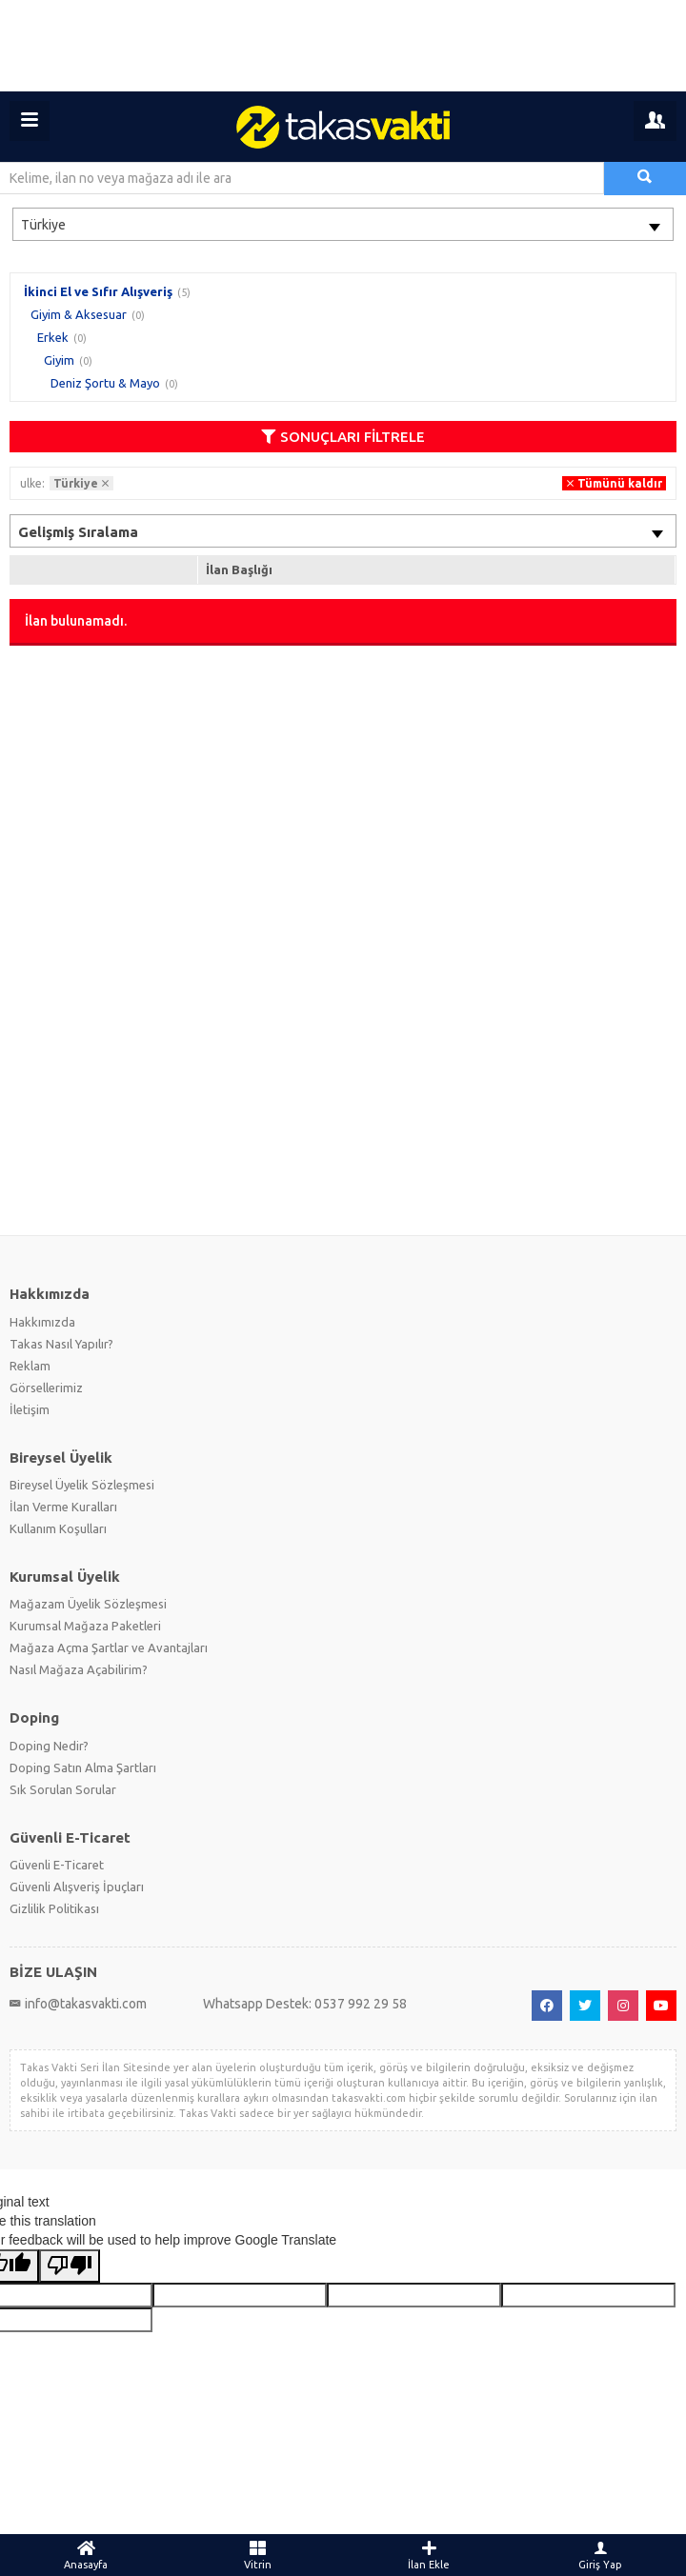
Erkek (53, 337)
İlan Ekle (428, 2555)
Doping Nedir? (49, 1745)
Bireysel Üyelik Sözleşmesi (82, 1484)
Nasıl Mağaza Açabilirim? (79, 1669)
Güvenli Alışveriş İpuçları (77, 1886)
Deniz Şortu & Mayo (105, 382)
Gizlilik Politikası (54, 1908)
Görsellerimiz (46, 1387)
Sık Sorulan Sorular (63, 1789)
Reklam (30, 1365)
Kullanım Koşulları (58, 1528)
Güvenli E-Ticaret (57, 1864)
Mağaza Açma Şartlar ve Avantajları (109, 1647)
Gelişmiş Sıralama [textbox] (78, 532)
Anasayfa (86, 2555)
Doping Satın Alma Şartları (83, 1767)
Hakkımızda (42, 1321)
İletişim (30, 1409)
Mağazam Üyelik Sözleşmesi (88, 1603)
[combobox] (343, 224)
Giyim (59, 360)
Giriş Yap (600, 2555)
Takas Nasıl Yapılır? (61, 1343)
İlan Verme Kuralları (63, 1506)
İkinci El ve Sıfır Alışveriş (98, 291)
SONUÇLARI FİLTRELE (343, 437)
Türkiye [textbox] (43, 224)
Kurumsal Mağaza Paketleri (85, 1625)
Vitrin (257, 2555)
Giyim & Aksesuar (78, 314)
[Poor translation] (69, 2266)
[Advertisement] (343, 45)
